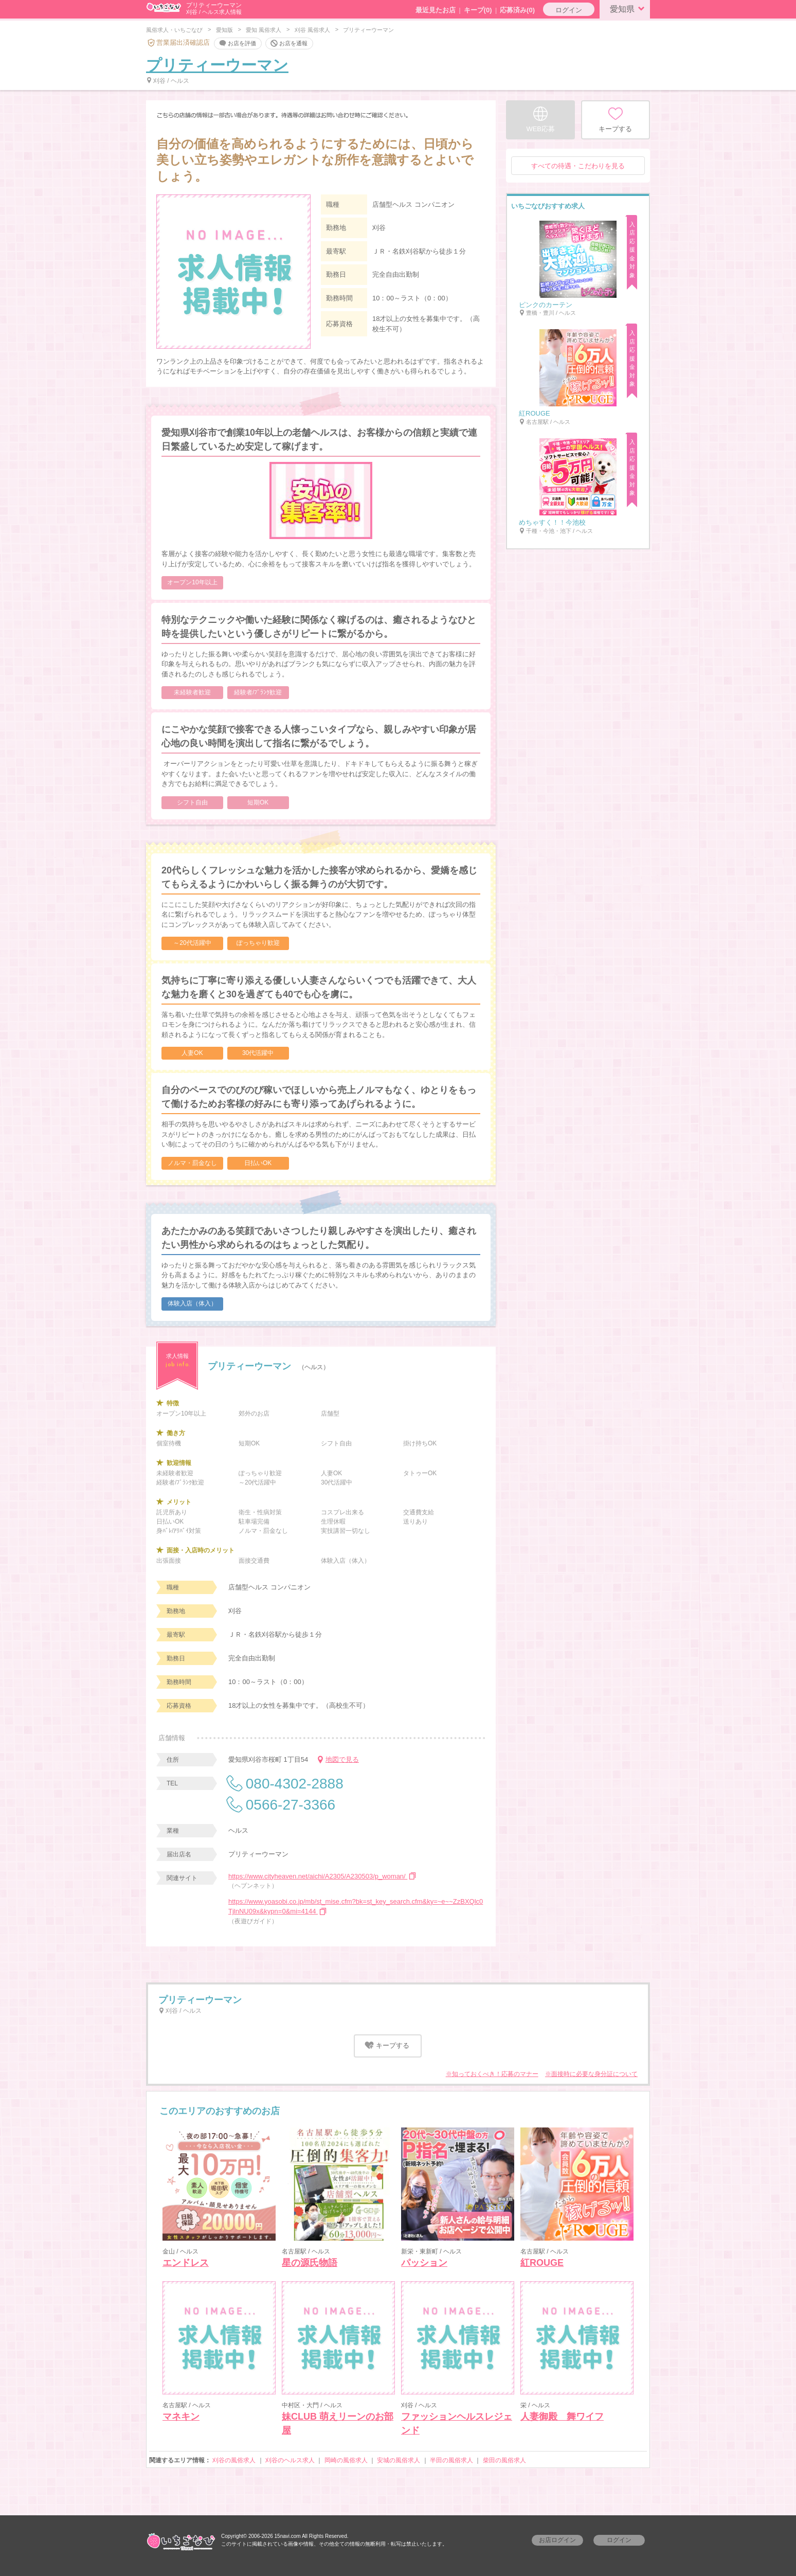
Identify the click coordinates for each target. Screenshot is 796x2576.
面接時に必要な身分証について (594, 2074)
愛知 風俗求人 (263, 30)
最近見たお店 (435, 10)
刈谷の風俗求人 (234, 2460)
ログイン (568, 10)
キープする (386, 2045)
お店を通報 (288, 44)
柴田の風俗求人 (504, 2460)
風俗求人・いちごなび (174, 30)
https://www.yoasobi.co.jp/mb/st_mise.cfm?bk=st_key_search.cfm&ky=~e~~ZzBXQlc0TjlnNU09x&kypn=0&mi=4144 (355, 1907)
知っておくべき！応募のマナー (495, 2074)
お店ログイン (557, 2540)
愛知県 (629, 8)
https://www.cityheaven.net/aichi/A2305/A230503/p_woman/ (323, 1876)
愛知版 (224, 30)
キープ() (478, 10)
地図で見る (337, 1759)
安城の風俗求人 (398, 2460)
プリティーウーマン (217, 65)
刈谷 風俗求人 (312, 30)
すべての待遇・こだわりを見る (578, 166)
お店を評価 (237, 44)
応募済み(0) (517, 10)
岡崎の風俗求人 (346, 2460)
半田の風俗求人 (451, 2460)
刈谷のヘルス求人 (290, 2460)
